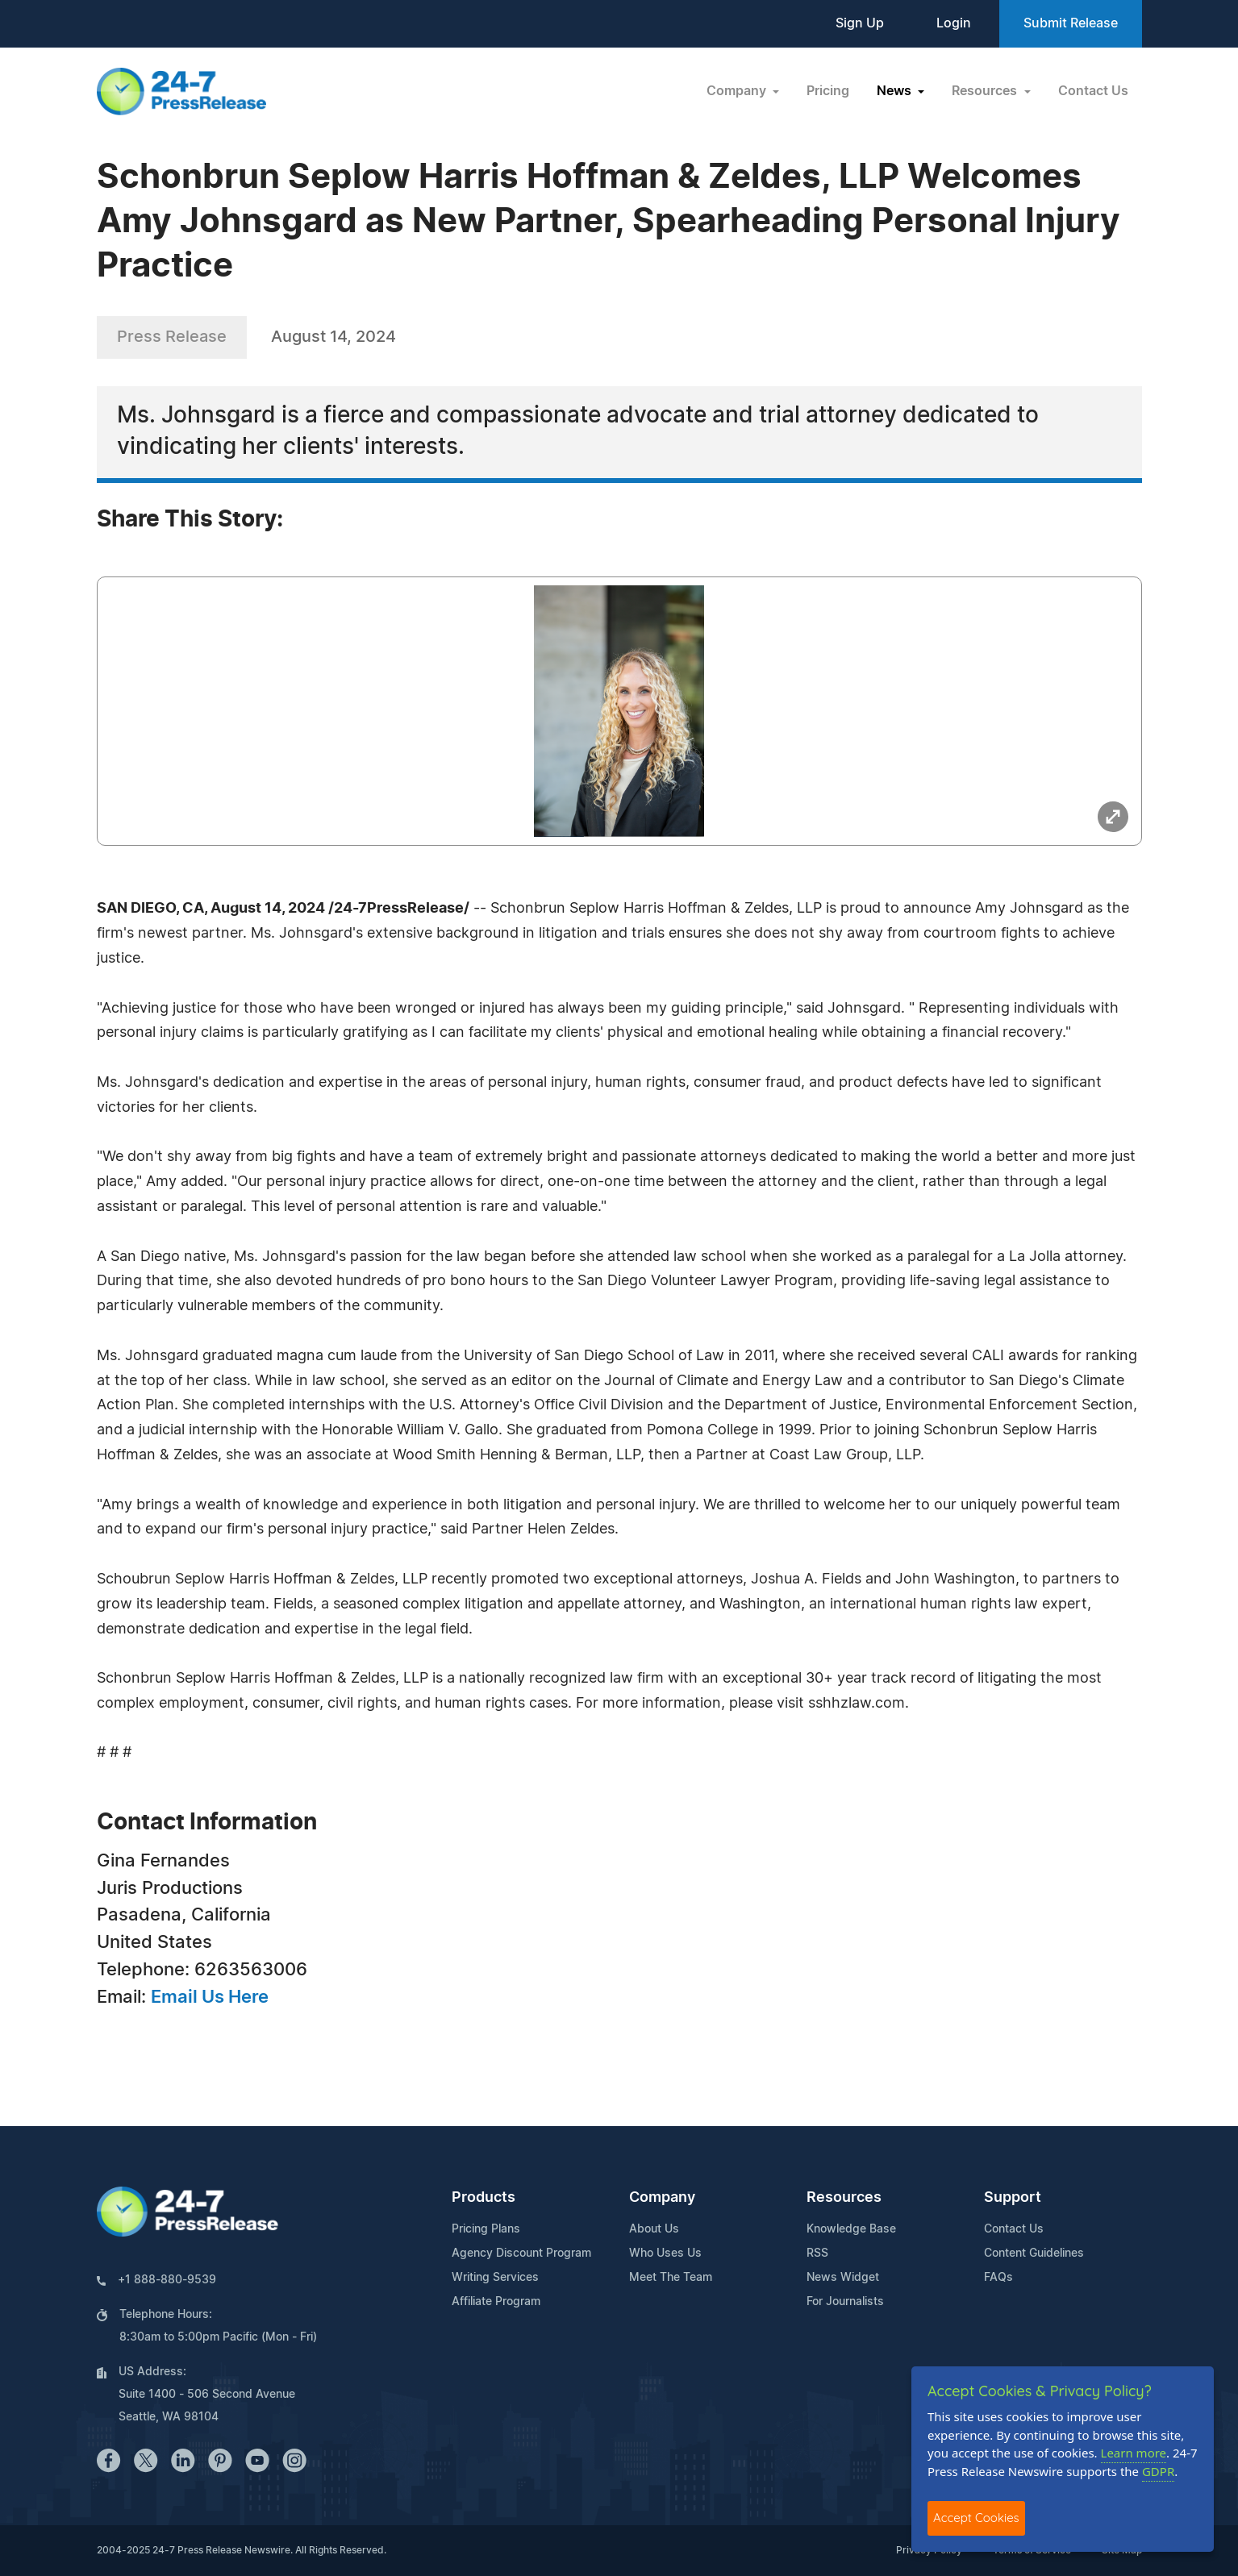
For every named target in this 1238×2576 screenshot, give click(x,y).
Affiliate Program (496, 2302)
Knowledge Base (851, 2229)
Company (662, 2198)
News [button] (896, 91)
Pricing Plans (486, 2229)
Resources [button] (986, 91)
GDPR (1158, 2471)
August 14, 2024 (333, 337)
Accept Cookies (976, 2517)
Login (953, 23)
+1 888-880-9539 (167, 2280)
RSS (817, 2253)
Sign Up (860, 23)
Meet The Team (670, 2277)
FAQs (998, 2277)
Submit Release (1070, 23)
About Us (654, 2229)
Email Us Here (210, 1997)
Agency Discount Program (521, 2253)
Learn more (1134, 2453)
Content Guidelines (1034, 2253)
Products (483, 2198)
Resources (844, 2198)
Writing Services (495, 2277)
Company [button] (738, 91)
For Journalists (845, 2302)
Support (1012, 2198)
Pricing (828, 91)
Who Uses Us (665, 2253)
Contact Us (1093, 91)
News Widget (843, 2277)
